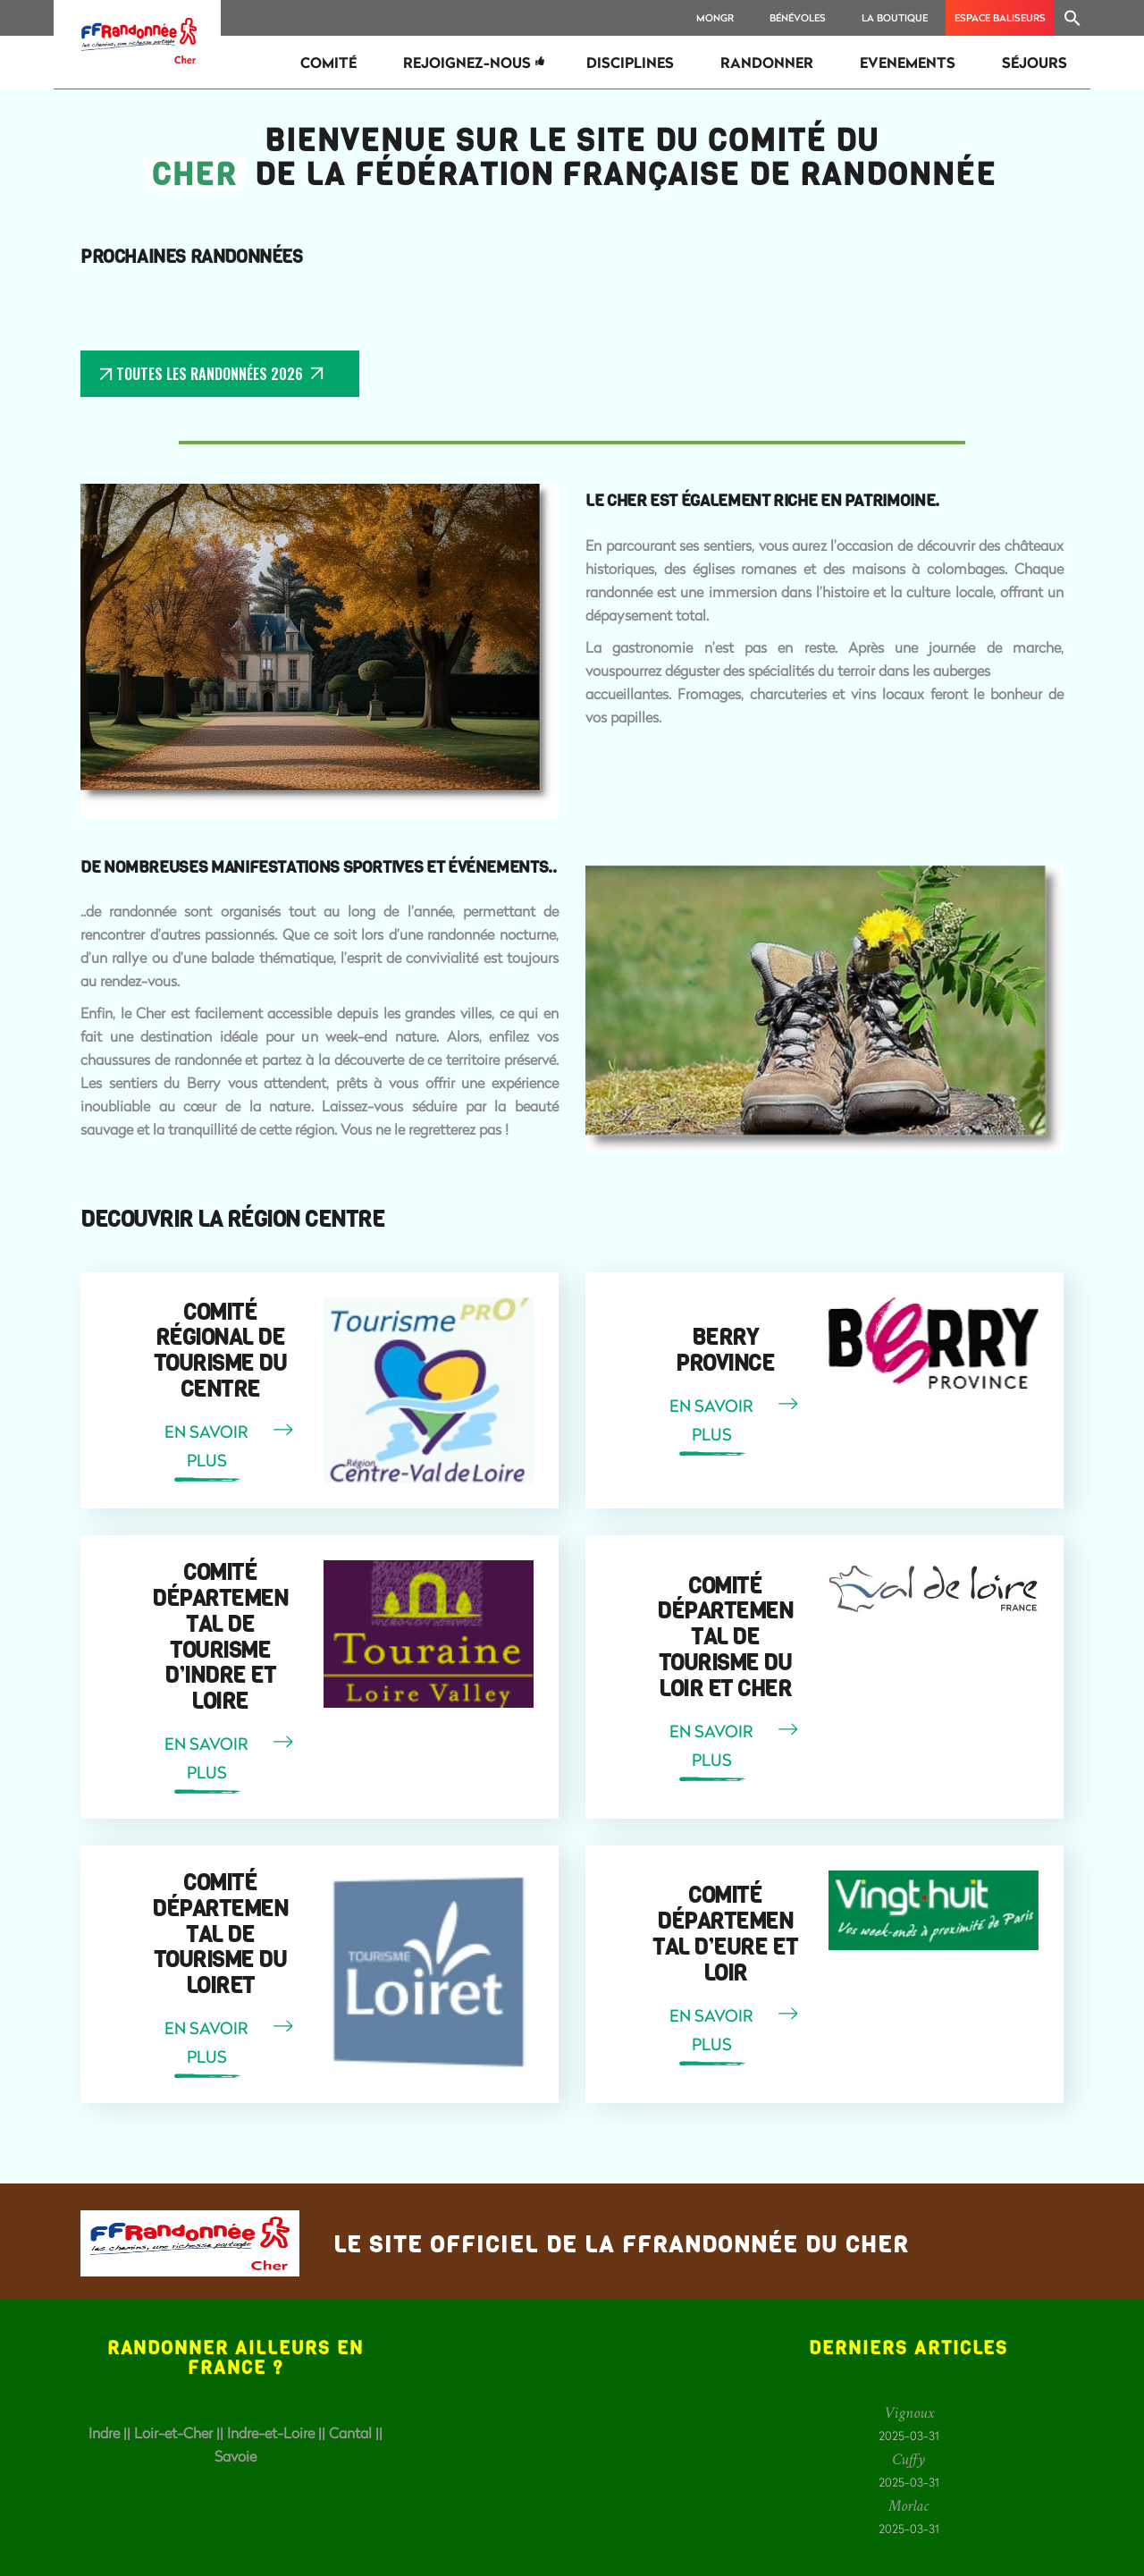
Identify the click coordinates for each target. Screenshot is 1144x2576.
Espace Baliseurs (1000, 17)
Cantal (350, 2432)
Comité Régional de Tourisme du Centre (220, 1351)
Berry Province (725, 1350)
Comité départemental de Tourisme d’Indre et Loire (220, 1637)
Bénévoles (798, 17)
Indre (104, 2432)
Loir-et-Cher (173, 2432)
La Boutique (895, 17)
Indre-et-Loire (271, 2432)
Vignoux (909, 2413)
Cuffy (908, 2459)
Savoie (235, 2455)
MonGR (715, 17)
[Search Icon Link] (1072, 18)
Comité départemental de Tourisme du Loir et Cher (725, 1637)
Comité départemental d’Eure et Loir (724, 1934)
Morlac (908, 2506)
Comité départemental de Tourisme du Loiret (220, 1934)
